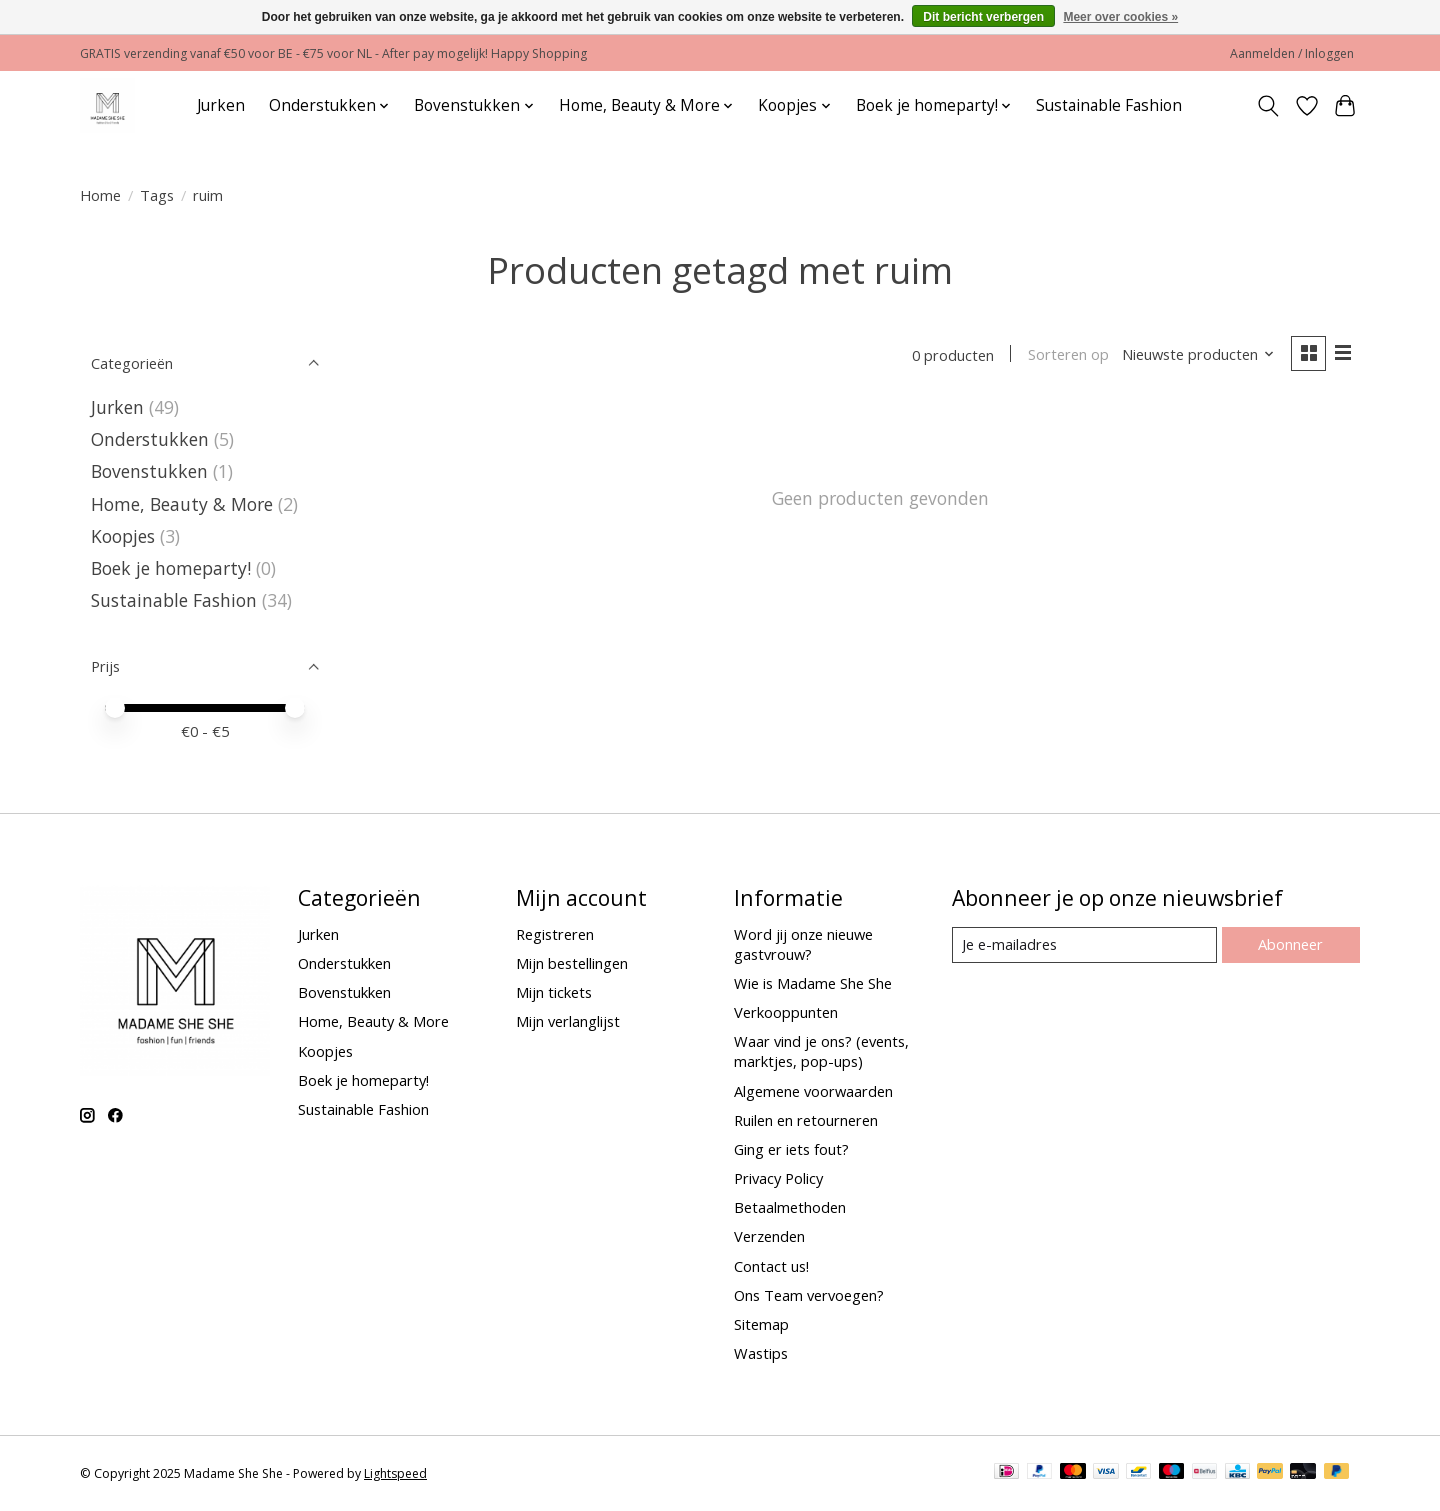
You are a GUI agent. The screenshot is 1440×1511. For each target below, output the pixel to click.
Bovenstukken (149, 471)
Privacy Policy (778, 1178)
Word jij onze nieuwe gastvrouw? (803, 944)
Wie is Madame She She (813, 983)
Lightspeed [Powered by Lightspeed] (395, 1473)
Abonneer (1290, 944)
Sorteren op (1067, 355)
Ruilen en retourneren (806, 1120)
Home (100, 195)
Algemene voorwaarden (813, 1091)
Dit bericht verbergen (983, 17)
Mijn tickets (554, 992)
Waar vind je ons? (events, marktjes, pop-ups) (821, 1051)
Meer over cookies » (1120, 17)
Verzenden (769, 1236)
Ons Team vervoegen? (809, 1295)
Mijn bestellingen (572, 963)
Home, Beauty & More (182, 504)
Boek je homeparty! (171, 568)
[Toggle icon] (1268, 106)
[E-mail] (1084, 945)
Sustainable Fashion (1109, 105)
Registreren (555, 934)
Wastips (761, 1353)
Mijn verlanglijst (568, 1021)
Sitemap (761, 1324)
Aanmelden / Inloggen (1292, 53)
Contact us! (771, 1266)
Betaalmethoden (790, 1207)
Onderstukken (150, 439)
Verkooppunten (786, 1012)
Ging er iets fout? (791, 1149)
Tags (157, 195)
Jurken (221, 105)
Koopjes (123, 536)
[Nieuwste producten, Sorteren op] (1198, 355)
